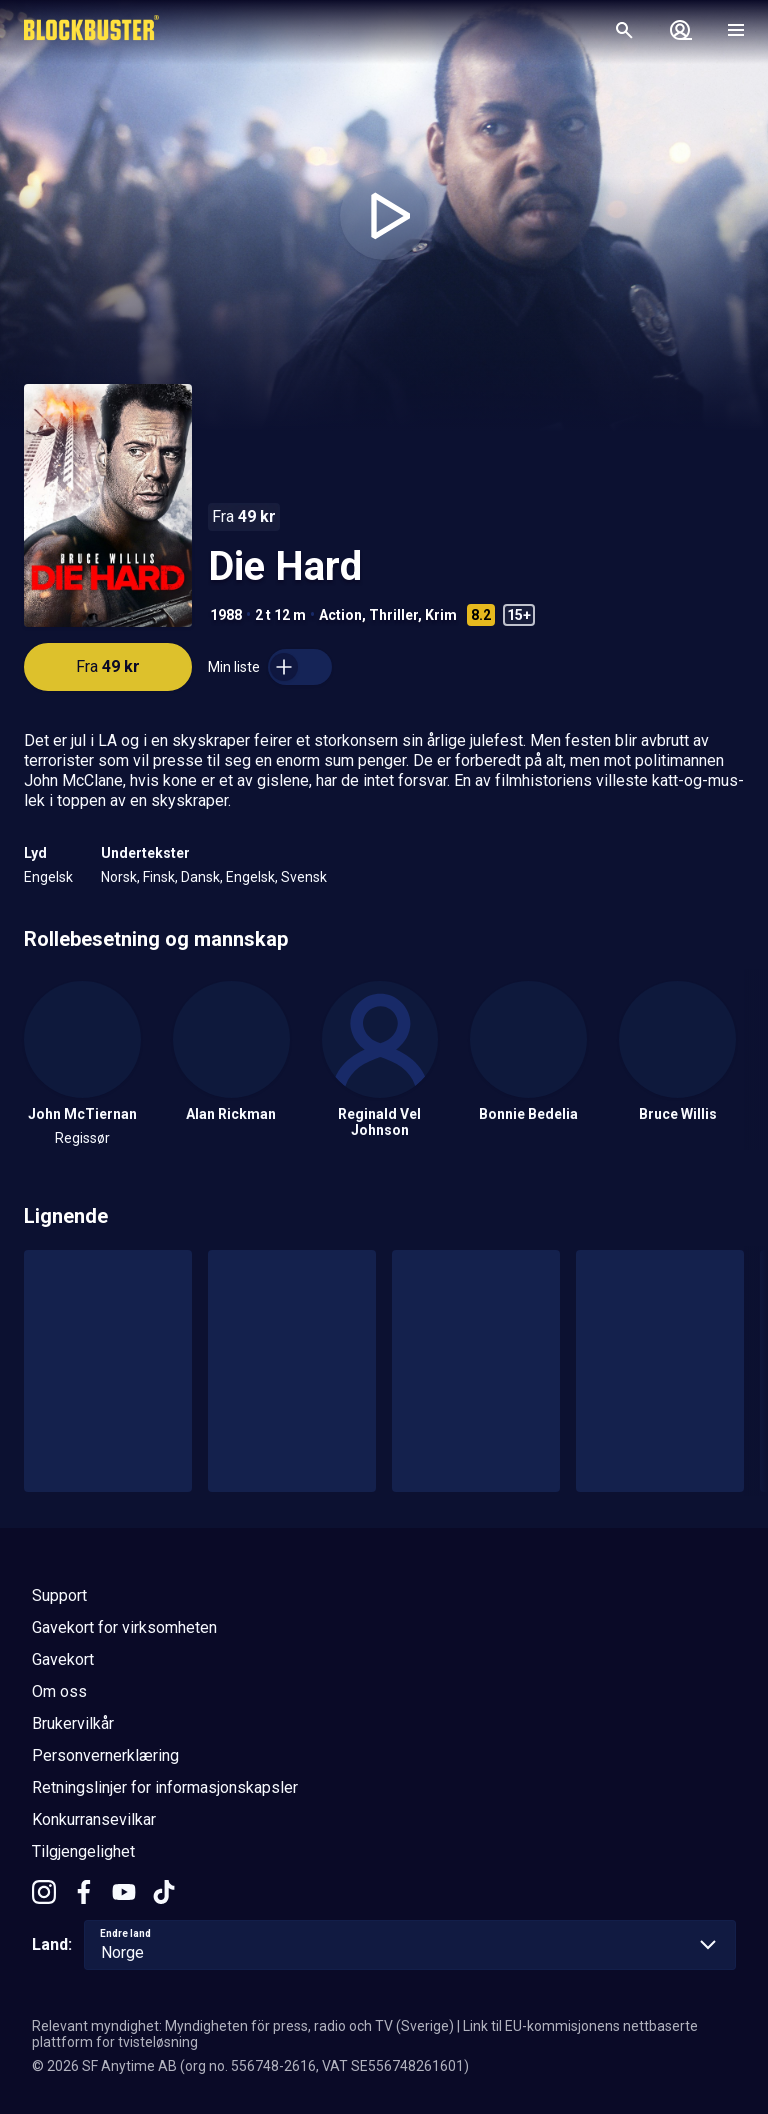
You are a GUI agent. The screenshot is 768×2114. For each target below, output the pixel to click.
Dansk (200, 877)
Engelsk (48, 877)
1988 (226, 615)
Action (340, 615)
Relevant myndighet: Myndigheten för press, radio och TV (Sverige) (243, 2026)
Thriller (393, 615)
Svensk (304, 877)
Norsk (119, 877)
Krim (441, 615)
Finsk (159, 877)
